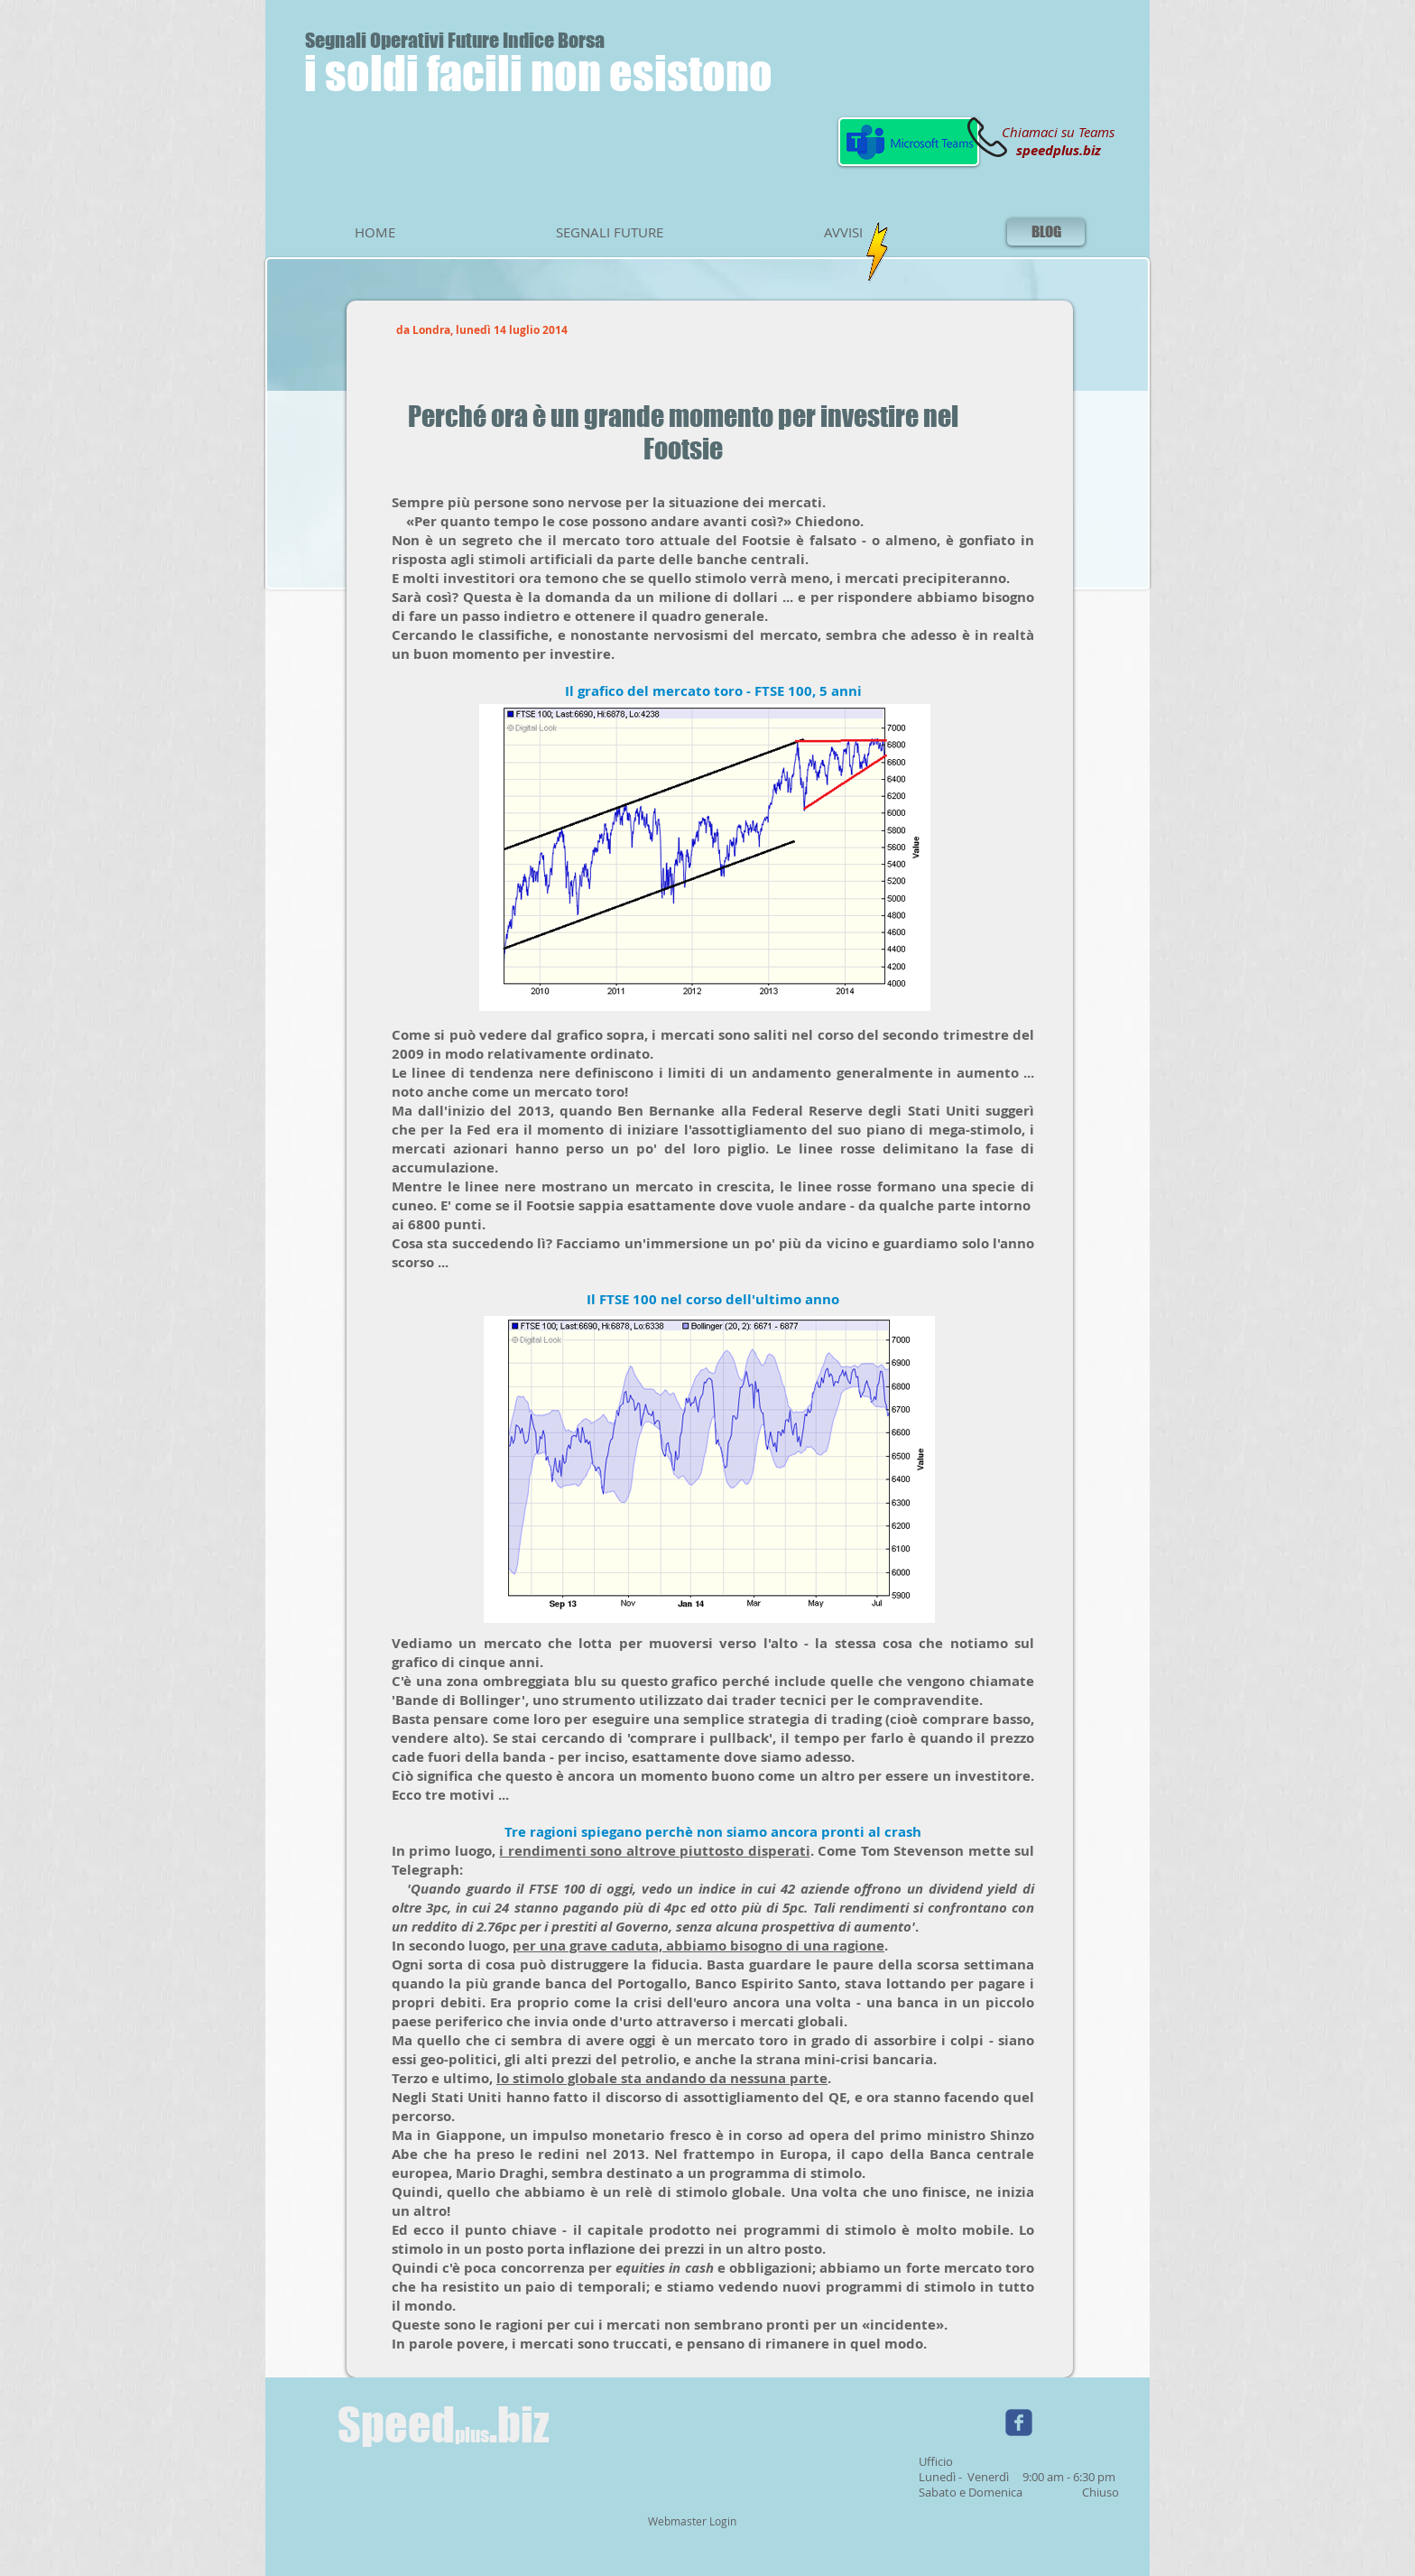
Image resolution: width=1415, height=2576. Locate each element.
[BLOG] (1046, 232)
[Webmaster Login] (691, 2522)
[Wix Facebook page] (1018, 2422)
